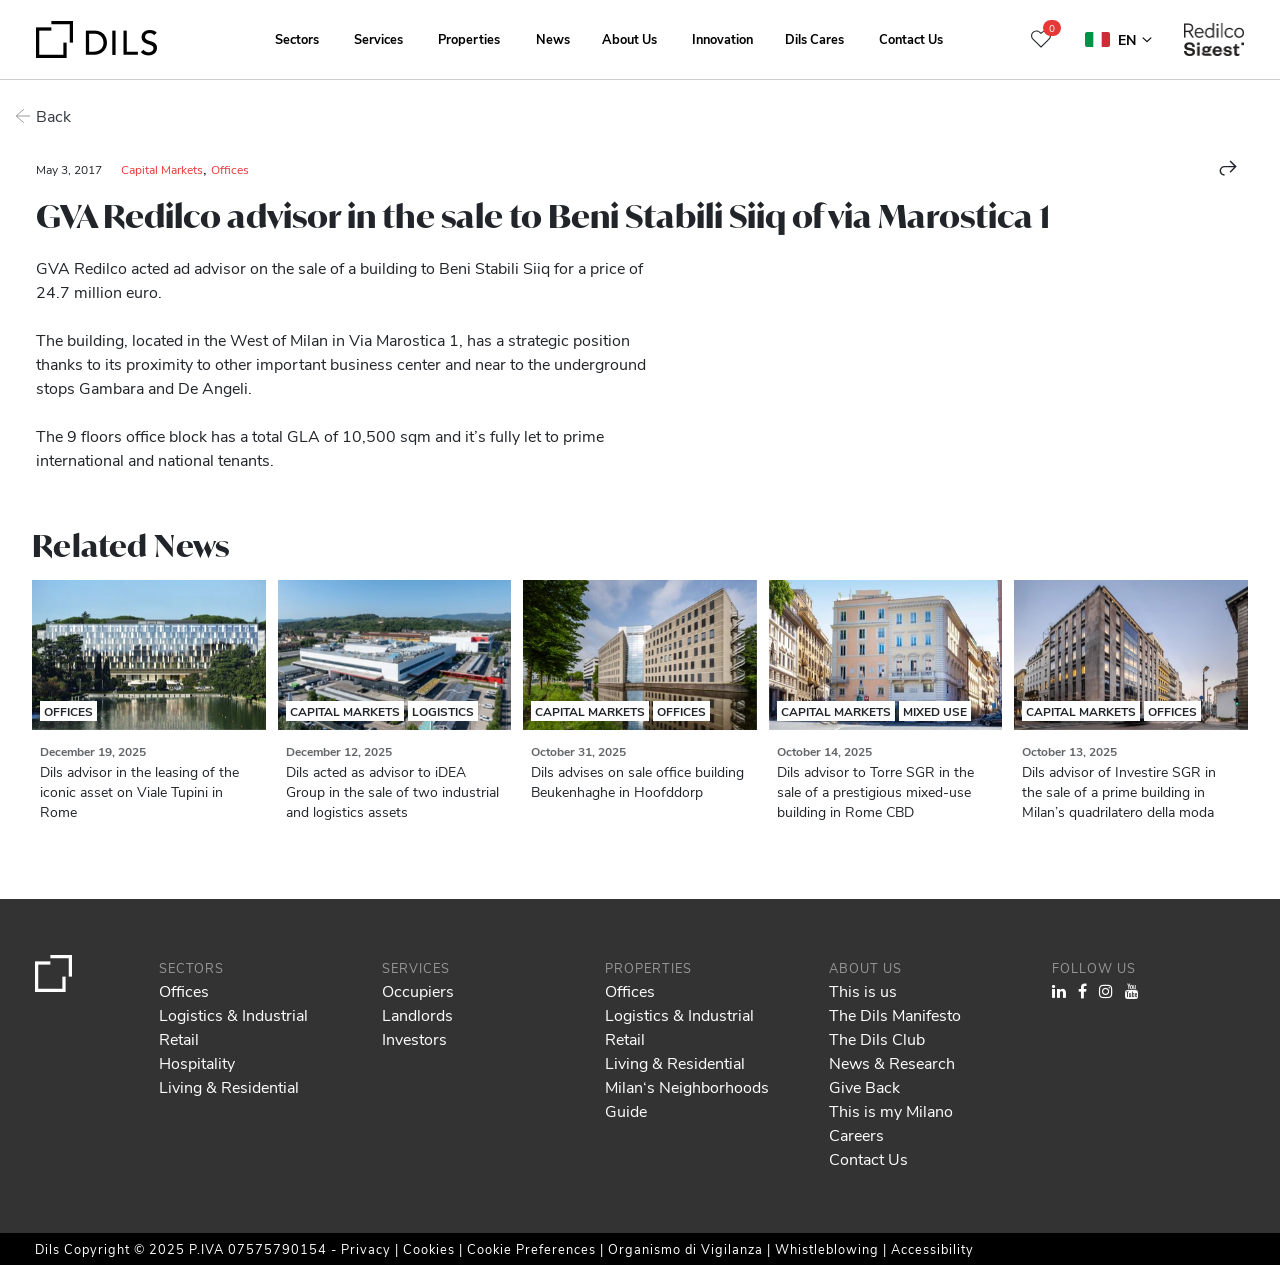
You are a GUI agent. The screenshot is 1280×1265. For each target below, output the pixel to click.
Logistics (443, 711)
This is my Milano (891, 1110)
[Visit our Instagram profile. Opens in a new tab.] (1106, 990)
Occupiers (418, 990)
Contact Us (911, 38)
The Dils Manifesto (895, 1014)
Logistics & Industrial (233, 1014)
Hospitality (197, 1062)
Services (378, 38)
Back (53, 115)
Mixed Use (935, 711)
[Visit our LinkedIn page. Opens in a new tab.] (1059, 990)
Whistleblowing (827, 1248)
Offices (230, 169)
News (553, 38)
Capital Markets (162, 169)
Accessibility (932, 1248)
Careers (856, 1134)
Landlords (417, 1014)
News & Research (892, 1062)
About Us (629, 38)
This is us (863, 990)
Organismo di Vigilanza (685, 1248)
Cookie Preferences (531, 1248)
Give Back (864, 1086)
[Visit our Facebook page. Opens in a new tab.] (1082, 990)
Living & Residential (229, 1086)
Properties (469, 38)
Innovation (722, 38)
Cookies (431, 1248)
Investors (414, 1038)
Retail (179, 1038)
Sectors (297, 38)
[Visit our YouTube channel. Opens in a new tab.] (1132, 990)
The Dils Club (877, 1038)
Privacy (368, 1248)
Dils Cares (814, 38)
